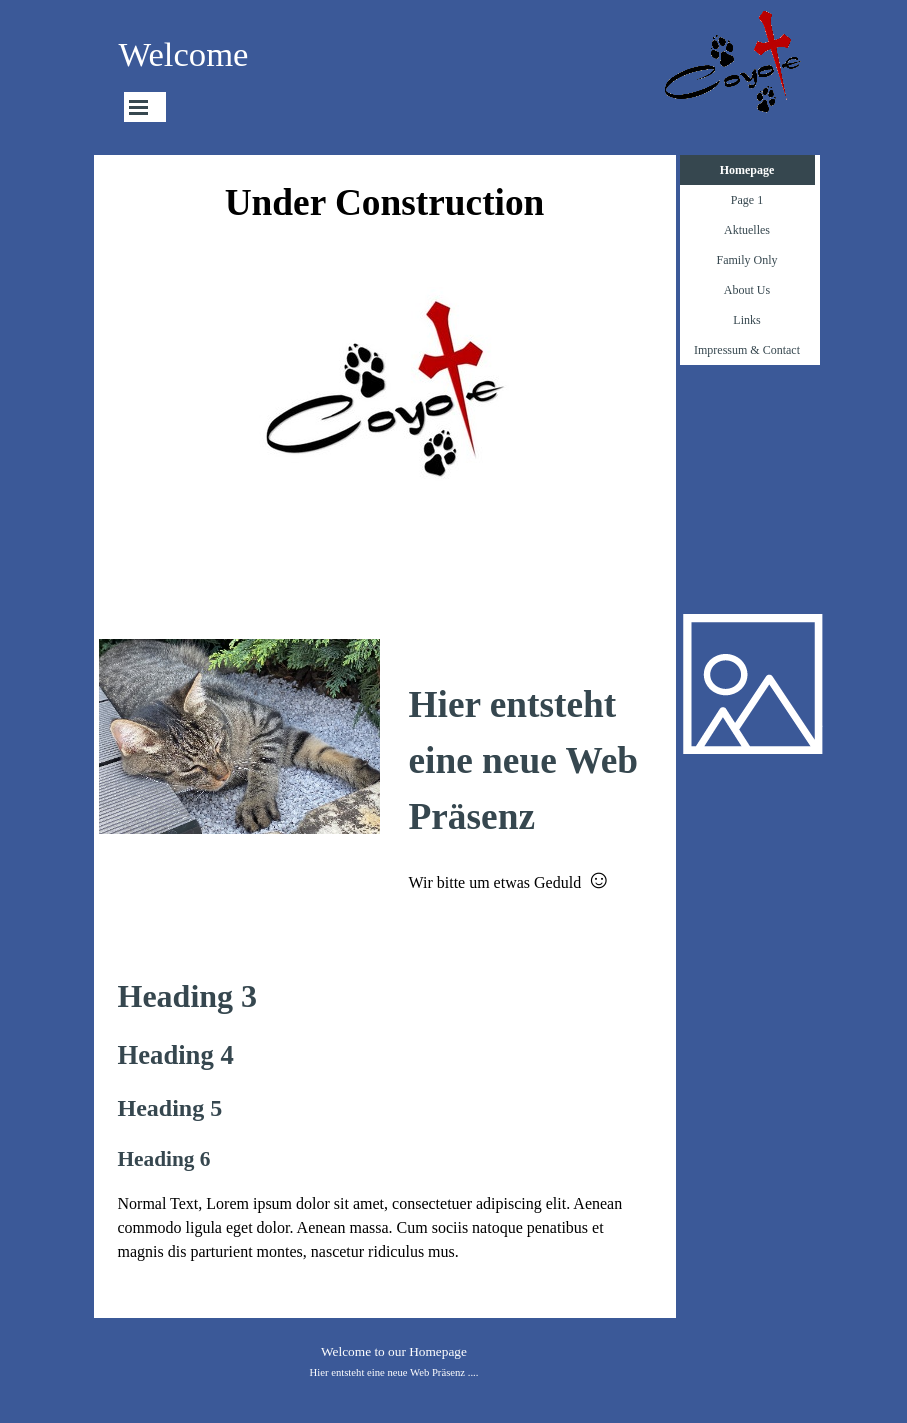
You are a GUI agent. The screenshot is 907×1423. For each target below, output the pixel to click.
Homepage (747, 170)
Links (746, 320)
